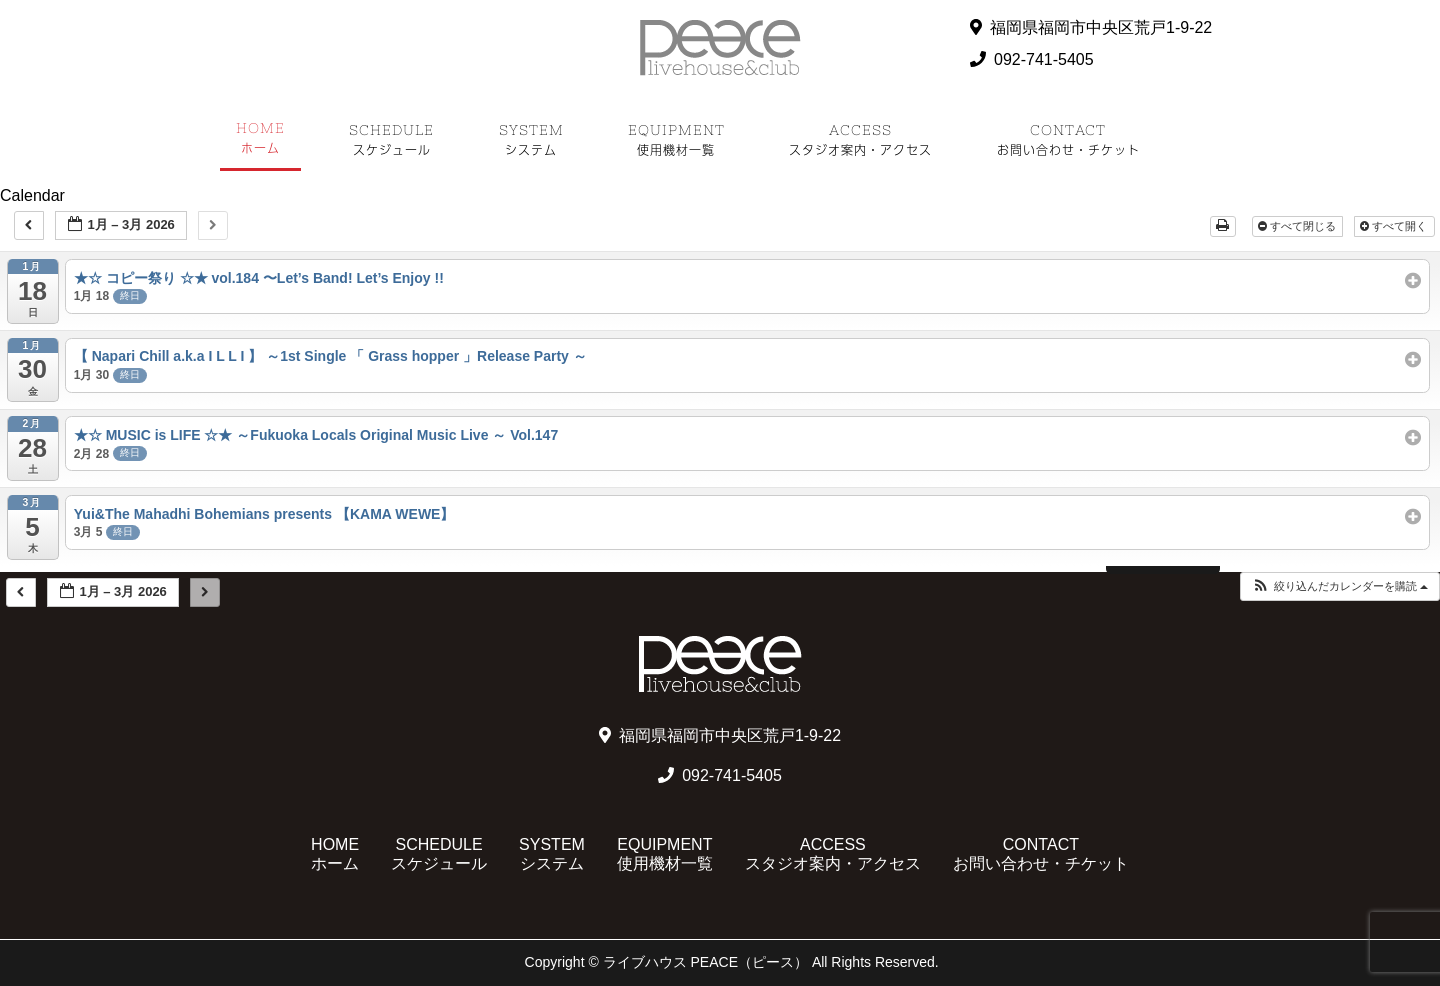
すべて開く (1395, 226)
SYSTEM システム (552, 854)
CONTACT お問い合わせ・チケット (1041, 854)
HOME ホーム (335, 854)
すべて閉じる (1298, 226)
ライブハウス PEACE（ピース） (705, 962)
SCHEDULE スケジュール (439, 854)
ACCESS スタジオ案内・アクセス (833, 854)
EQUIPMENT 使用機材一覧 (665, 854)
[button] (1339, 586)
